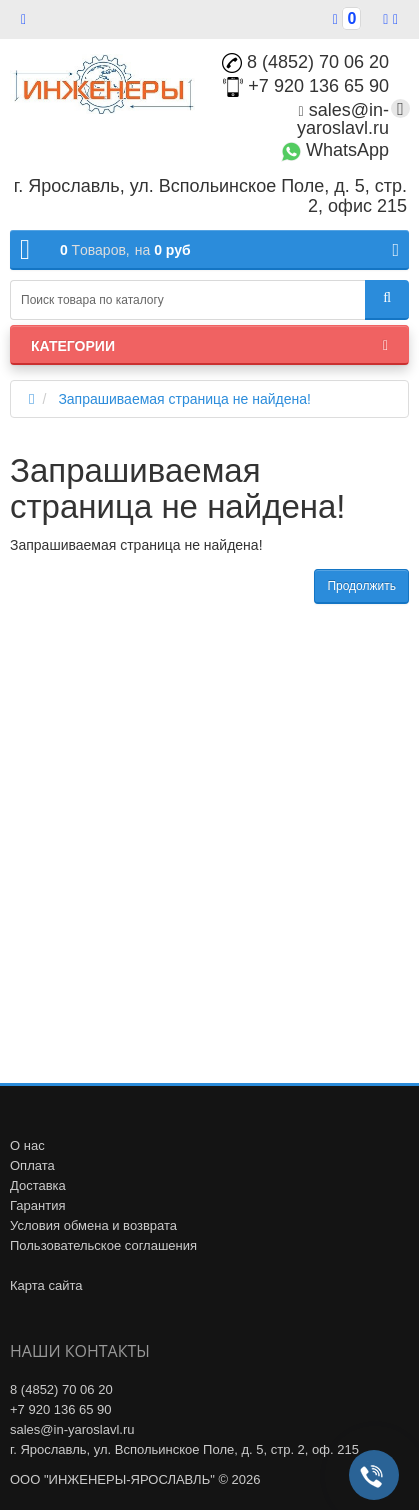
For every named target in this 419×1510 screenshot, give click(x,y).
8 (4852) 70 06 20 (305, 62)
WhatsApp (335, 150)
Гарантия (37, 1205)
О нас (27, 1145)
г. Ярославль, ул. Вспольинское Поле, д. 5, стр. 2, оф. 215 (184, 1449)
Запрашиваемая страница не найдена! (184, 399)
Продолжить (361, 586)
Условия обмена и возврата (93, 1225)
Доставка (38, 1185)
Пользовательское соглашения (103, 1245)
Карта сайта (46, 1285)
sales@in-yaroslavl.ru (343, 119)
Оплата (32, 1165)
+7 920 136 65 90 (306, 86)
